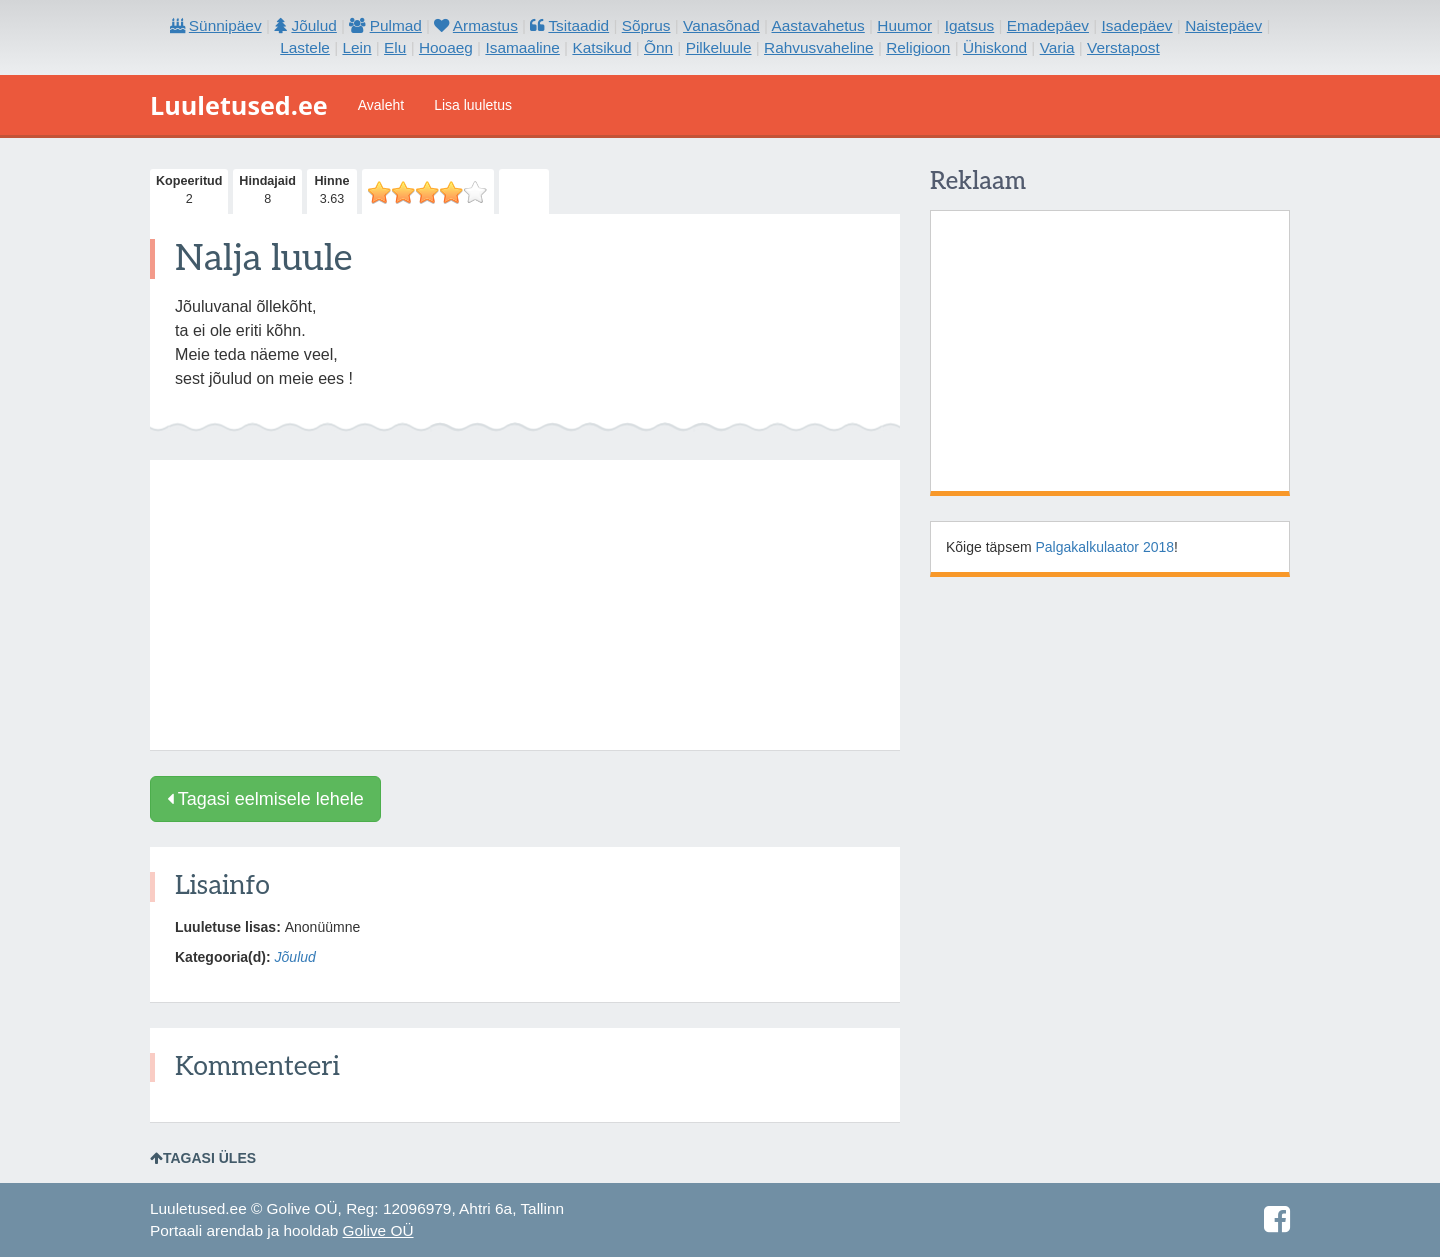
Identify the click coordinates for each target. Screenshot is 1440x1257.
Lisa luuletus (473, 105)
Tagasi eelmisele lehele (265, 799)
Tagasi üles (203, 1158)
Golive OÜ (378, 1230)
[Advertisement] (525, 605)
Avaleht (381, 105)
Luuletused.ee (239, 105)
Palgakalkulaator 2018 (1105, 547)
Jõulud (295, 957)
